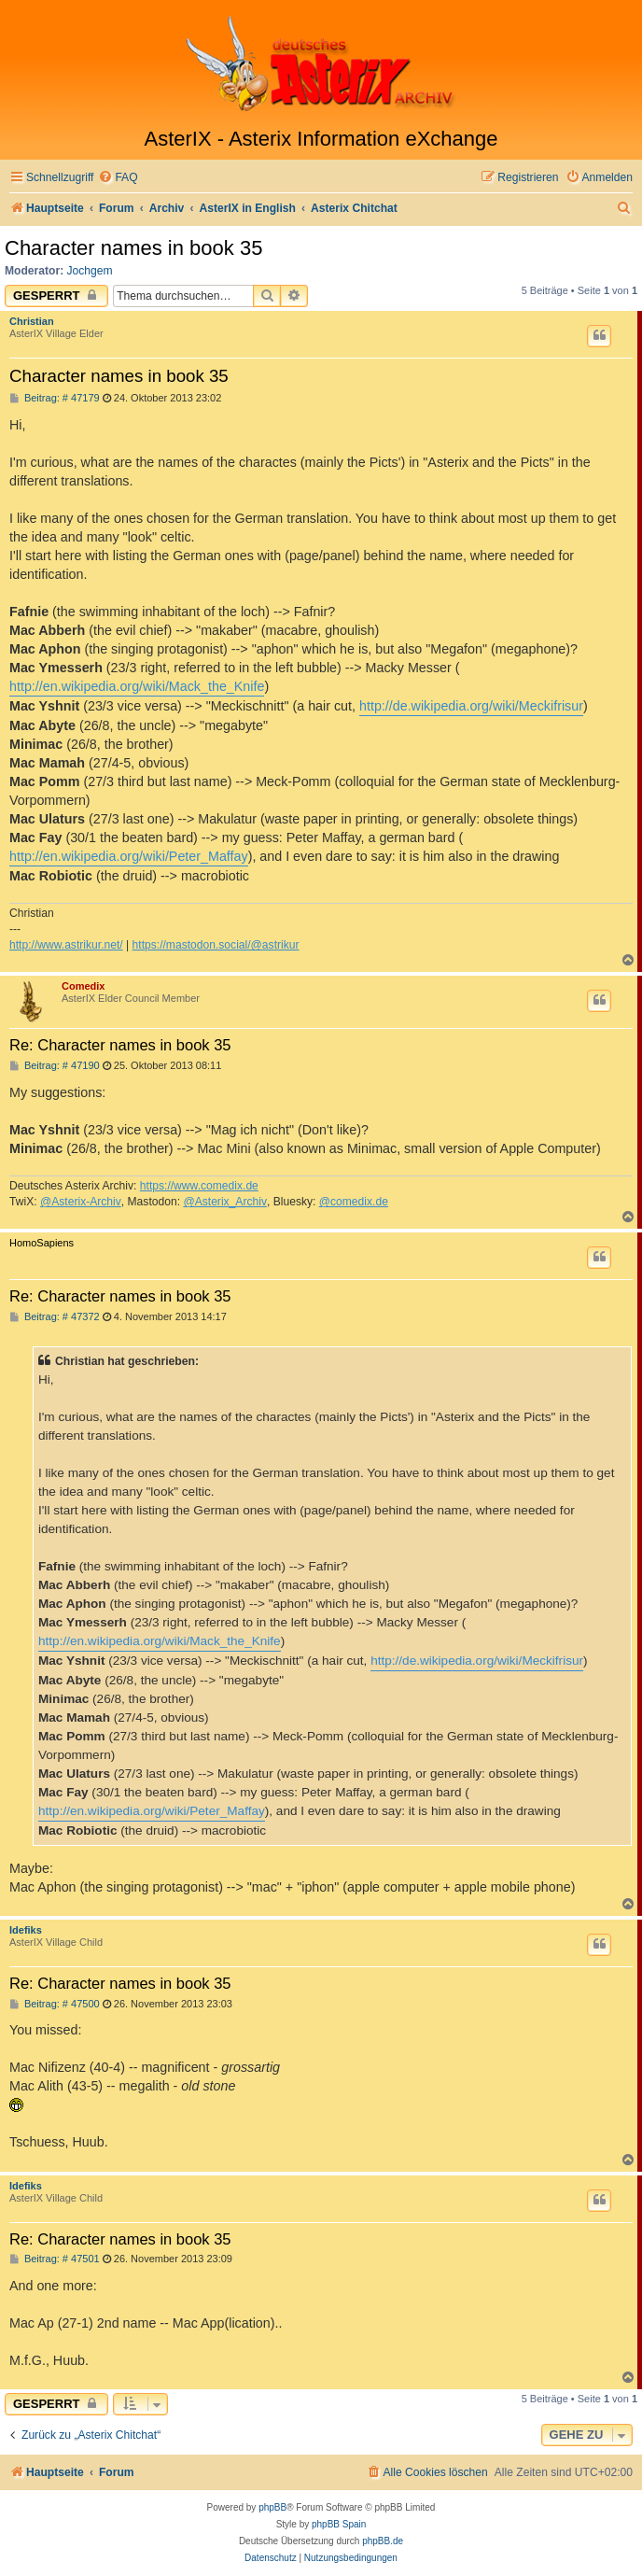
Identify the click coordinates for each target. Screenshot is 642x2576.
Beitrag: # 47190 (54, 1066)
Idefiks (25, 1930)
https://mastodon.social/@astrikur (216, 944)
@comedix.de (353, 1201)
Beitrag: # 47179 (54, 398)
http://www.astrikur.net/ (66, 944)
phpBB (272, 2507)
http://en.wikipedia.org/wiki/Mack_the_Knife (136, 686)
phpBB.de (382, 2541)
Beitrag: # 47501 (54, 2259)
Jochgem (90, 270)
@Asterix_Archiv (225, 1201)
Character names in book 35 (133, 248)
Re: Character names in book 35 (120, 1044)
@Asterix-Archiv (80, 1201)
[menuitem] (117, 177)
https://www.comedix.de (199, 1185)
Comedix (83, 986)
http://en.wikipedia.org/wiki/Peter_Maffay (128, 856)
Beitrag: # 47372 (54, 1317)
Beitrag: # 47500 (54, 2004)
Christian (31, 321)
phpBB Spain (339, 2524)
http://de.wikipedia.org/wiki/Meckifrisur (471, 705)
